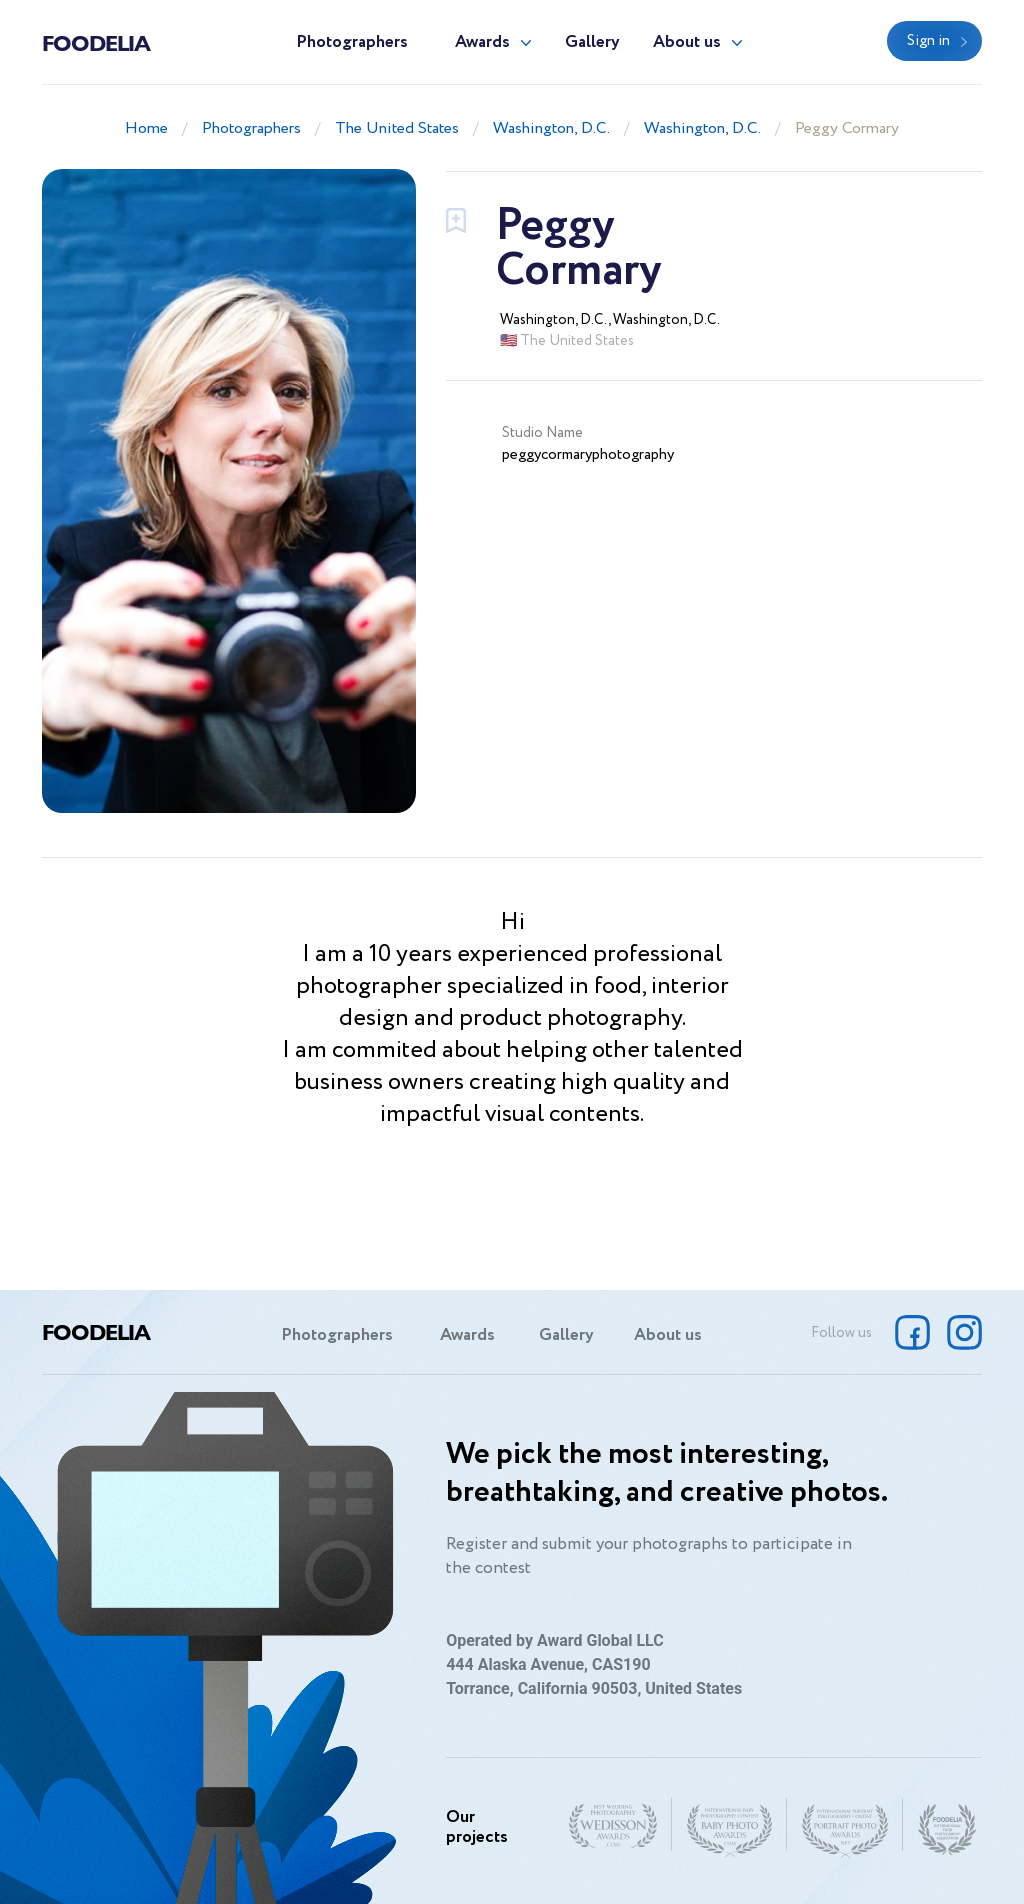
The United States (397, 128)
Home (146, 128)
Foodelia (96, 42)
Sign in (928, 41)
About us (687, 42)
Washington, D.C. (551, 128)
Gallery (592, 42)
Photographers (352, 42)
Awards (482, 42)
